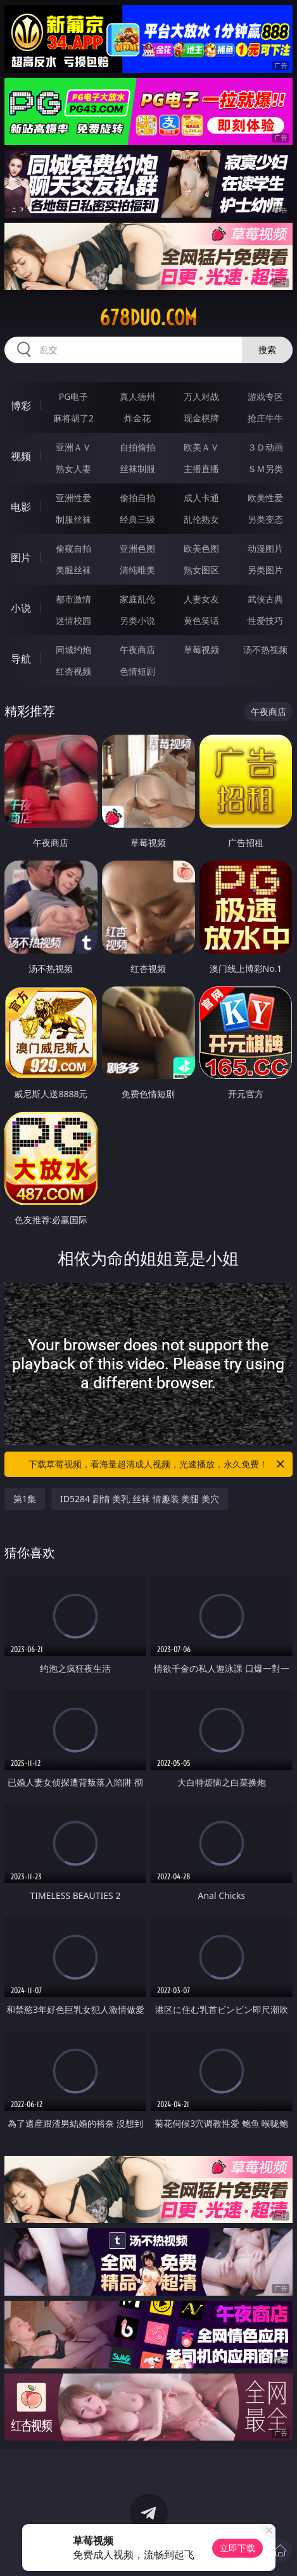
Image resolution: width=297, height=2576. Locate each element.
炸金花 (137, 418)
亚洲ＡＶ (73, 447)
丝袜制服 (137, 469)
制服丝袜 (73, 519)
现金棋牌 (201, 418)
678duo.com (148, 317)
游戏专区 (265, 396)
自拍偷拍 (137, 447)
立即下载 (237, 2548)
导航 (21, 659)
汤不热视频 (265, 650)
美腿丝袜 (73, 570)
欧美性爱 (265, 498)
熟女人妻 (73, 469)
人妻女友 (201, 599)
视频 (21, 456)
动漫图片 (265, 548)
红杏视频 (73, 671)
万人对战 (201, 396)
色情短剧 (137, 671)
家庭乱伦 (137, 599)
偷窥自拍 (73, 548)
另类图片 (265, 570)
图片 (21, 557)
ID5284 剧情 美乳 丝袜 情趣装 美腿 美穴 (139, 1499)
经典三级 (137, 519)
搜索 (267, 350)
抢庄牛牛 (265, 418)
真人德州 (137, 396)
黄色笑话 (201, 620)
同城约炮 (73, 650)
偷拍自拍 (137, 498)
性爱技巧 (265, 620)
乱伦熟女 (201, 519)
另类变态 (265, 519)
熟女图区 (201, 570)
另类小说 (137, 620)
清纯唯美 (137, 570)
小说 (21, 608)
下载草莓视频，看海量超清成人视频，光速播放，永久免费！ (157, 1464)
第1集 (24, 1499)
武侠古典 (265, 599)
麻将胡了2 (73, 418)
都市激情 (73, 599)
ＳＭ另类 (265, 469)
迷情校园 (73, 620)
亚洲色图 (137, 548)
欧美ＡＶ (201, 447)
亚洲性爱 (73, 498)
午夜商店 (137, 650)
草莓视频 (201, 650)
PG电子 (74, 396)
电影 (21, 507)
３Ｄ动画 (265, 447)
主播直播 (201, 469)
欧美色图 (201, 548)
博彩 (21, 406)
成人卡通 (201, 498)
